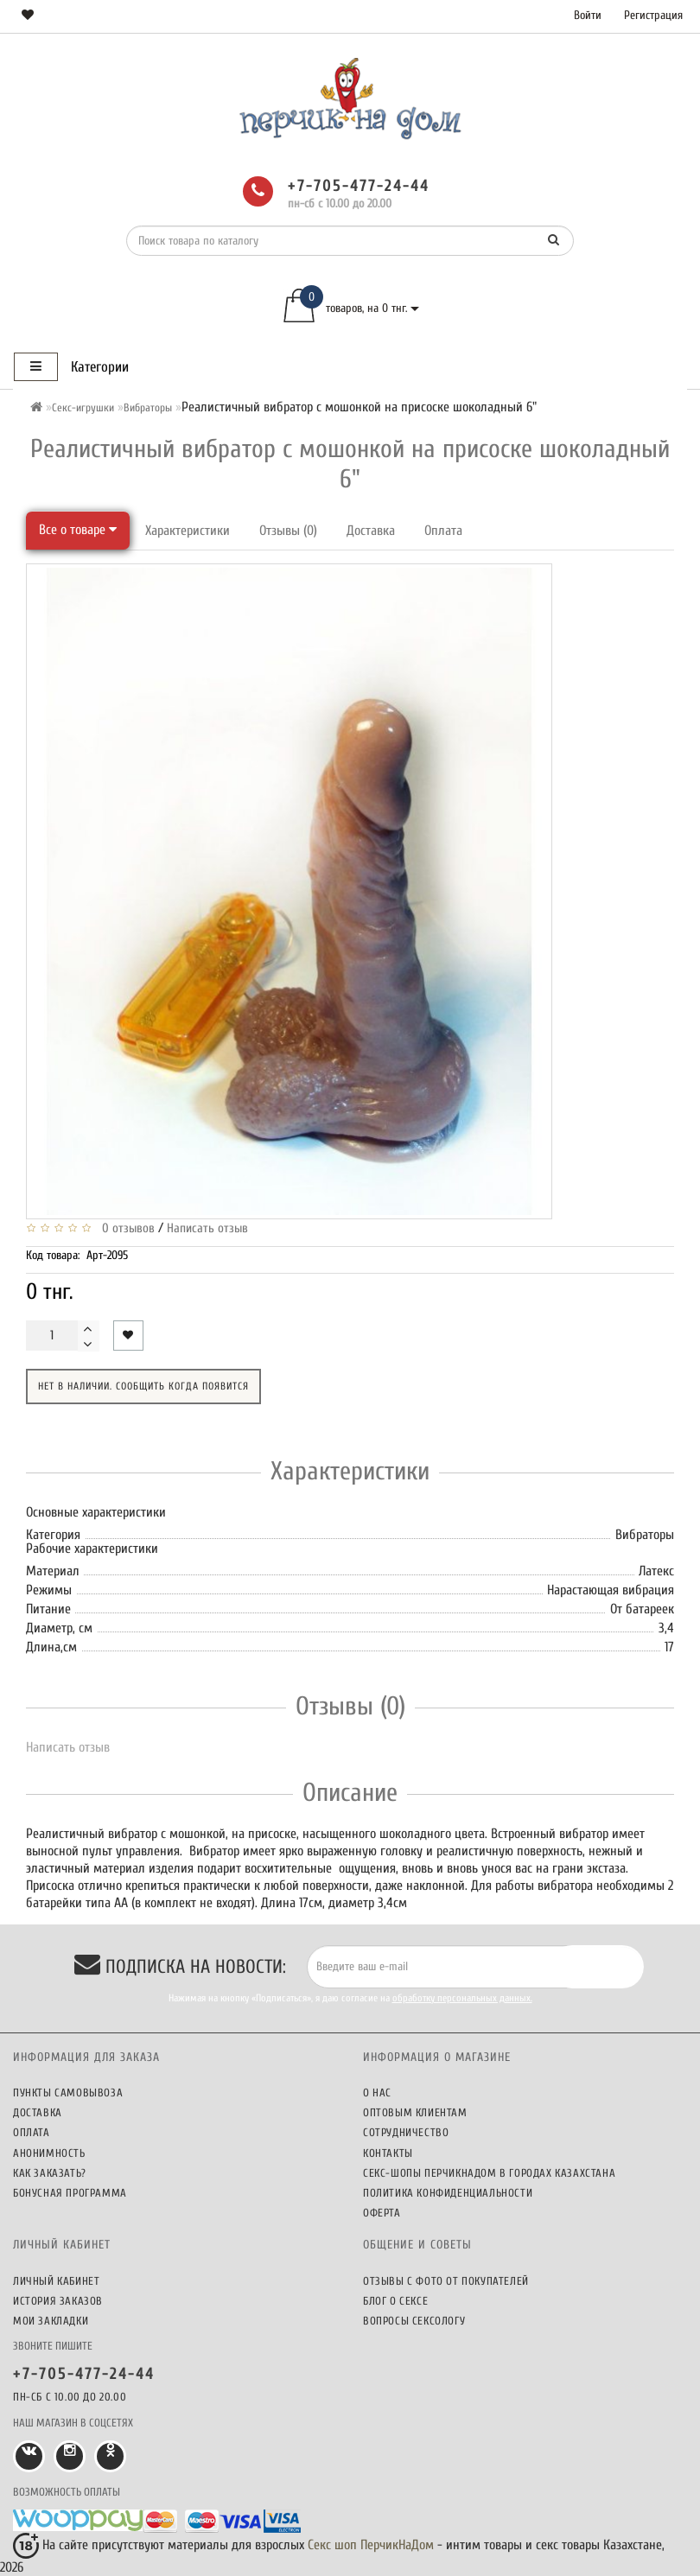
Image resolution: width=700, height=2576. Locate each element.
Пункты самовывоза (68, 2092)
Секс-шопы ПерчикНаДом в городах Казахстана (489, 2172)
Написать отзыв (207, 1228)
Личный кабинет (56, 2280)
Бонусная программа (70, 2192)
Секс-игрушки (83, 407)
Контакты (388, 2153)
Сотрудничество (406, 2132)
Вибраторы (148, 407)
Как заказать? (49, 2172)
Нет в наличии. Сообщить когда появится (143, 1386)
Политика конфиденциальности (447, 2192)
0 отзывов (125, 1228)
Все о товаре (78, 529)
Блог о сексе (395, 2300)
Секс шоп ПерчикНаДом (371, 2545)
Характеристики (187, 530)
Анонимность (49, 2153)
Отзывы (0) (288, 530)
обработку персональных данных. (462, 1998)
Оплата (443, 530)
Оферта (382, 2212)
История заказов (58, 2300)
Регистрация (653, 15)
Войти (587, 15)
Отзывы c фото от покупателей (446, 2280)
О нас (377, 2092)
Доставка (371, 530)
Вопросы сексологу (414, 2320)
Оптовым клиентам (415, 2112)
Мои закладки (50, 2320)
